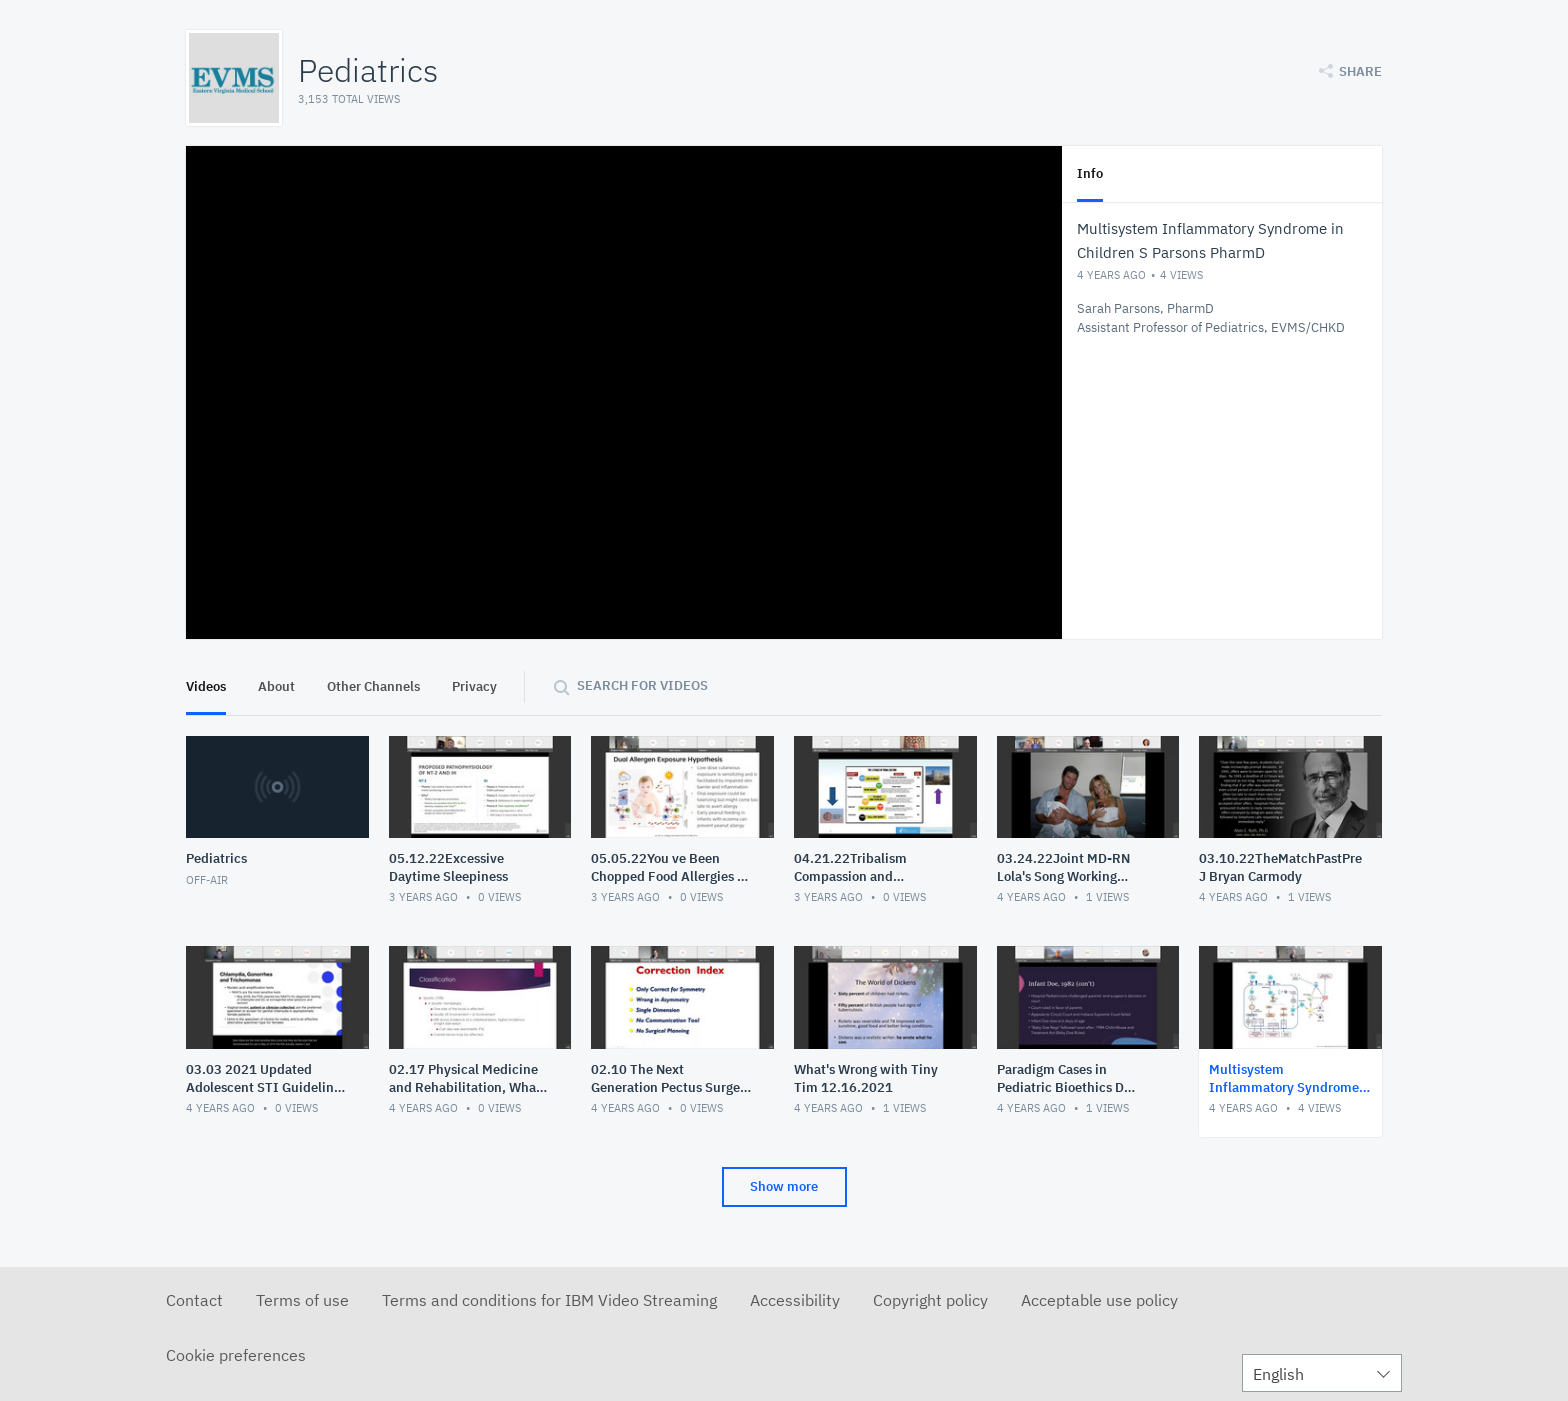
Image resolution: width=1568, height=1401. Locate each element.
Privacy (474, 686)
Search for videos (642, 685)
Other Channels (373, 686)
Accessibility (795, 1300)
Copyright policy (930, 1300)
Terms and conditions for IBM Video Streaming (549, 1300)
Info (1090, 173)
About (276, 686)
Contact (194, 1300)
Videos (206, 686)
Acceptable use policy (1099, 1300)
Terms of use (302, 1300)
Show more (784, 1186)
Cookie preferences (236, 1355)
